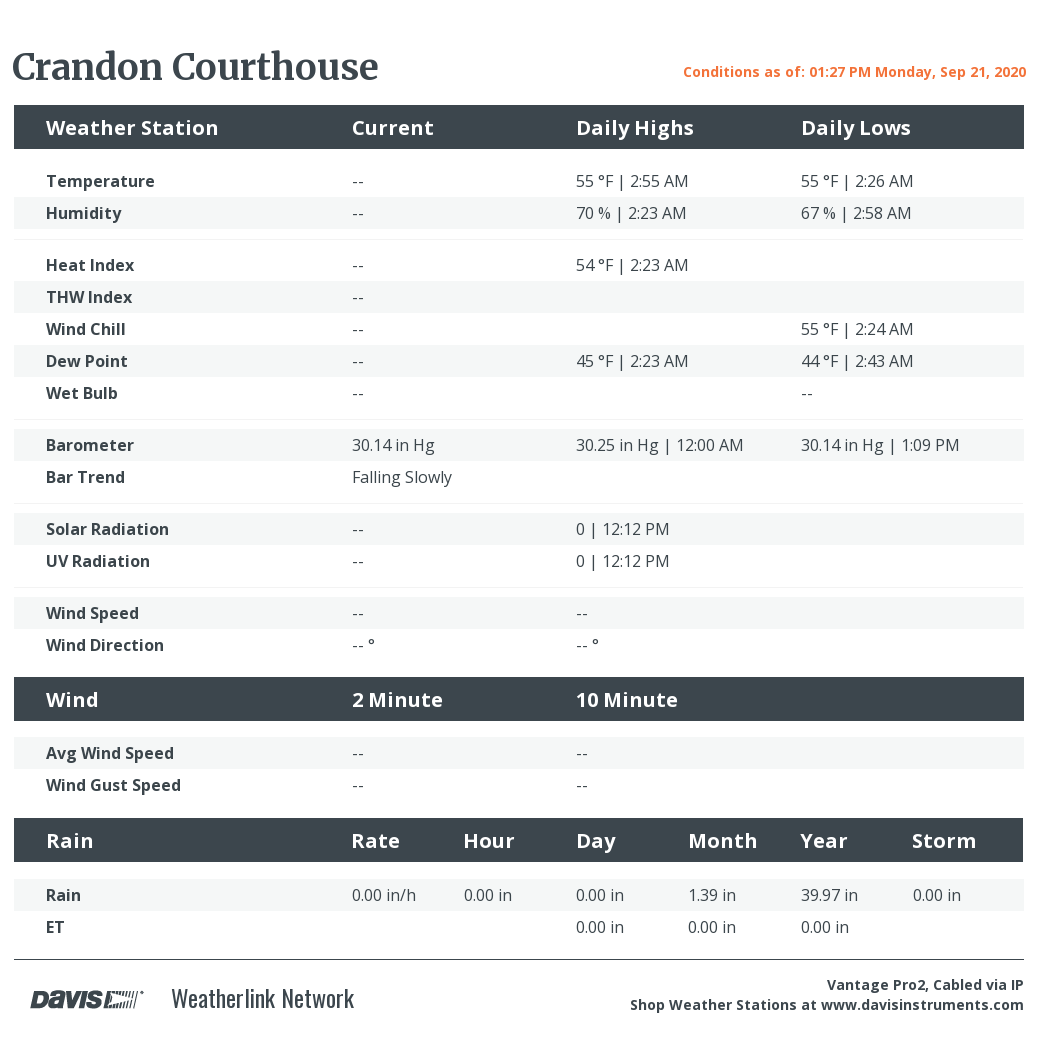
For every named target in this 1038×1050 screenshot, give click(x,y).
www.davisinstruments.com (922, 1004)
